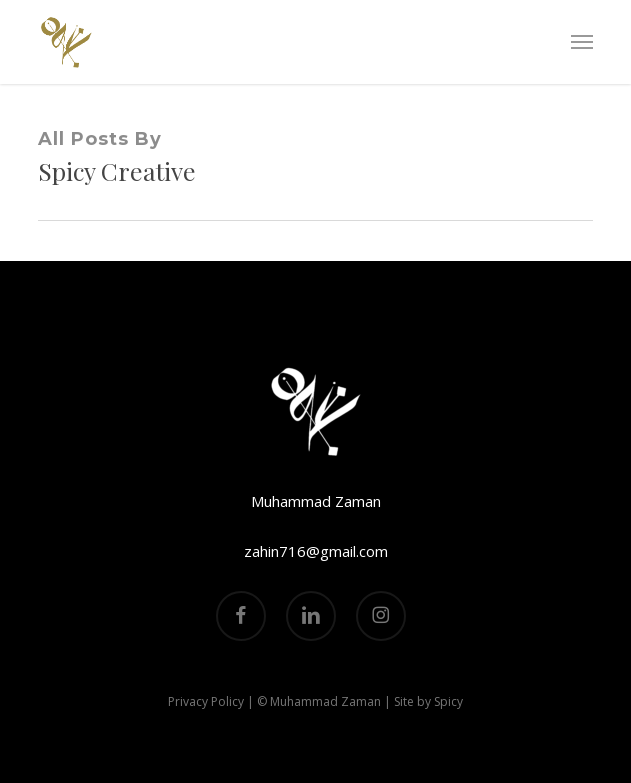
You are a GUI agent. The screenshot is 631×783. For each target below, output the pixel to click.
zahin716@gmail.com (316, 551)
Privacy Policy (206, 701)
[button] (582, 42)
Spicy (448, 701)
